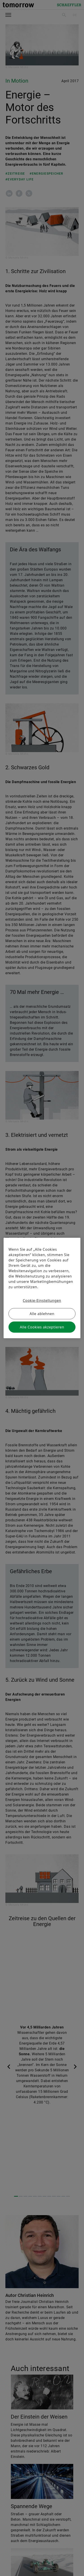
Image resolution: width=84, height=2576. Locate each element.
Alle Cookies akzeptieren (42, 1327)
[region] (42, 1288)
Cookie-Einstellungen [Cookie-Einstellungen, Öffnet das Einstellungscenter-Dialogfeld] (42, 1300)
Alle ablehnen (42, 1313)
